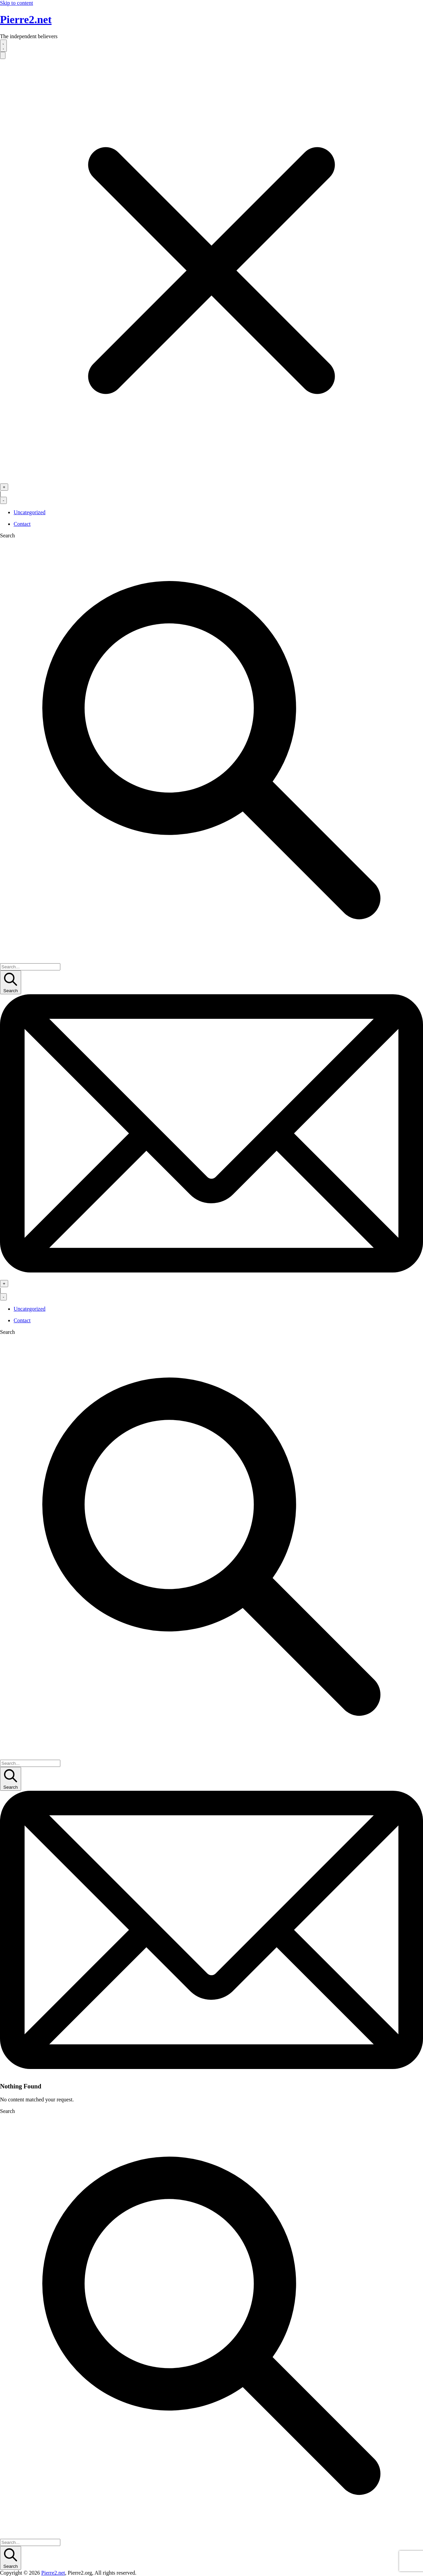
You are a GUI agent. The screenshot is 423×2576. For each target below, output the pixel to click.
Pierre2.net (25, 19)
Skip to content (16, 3)
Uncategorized (29, 512)
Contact (22, 524)
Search (7, 535)
